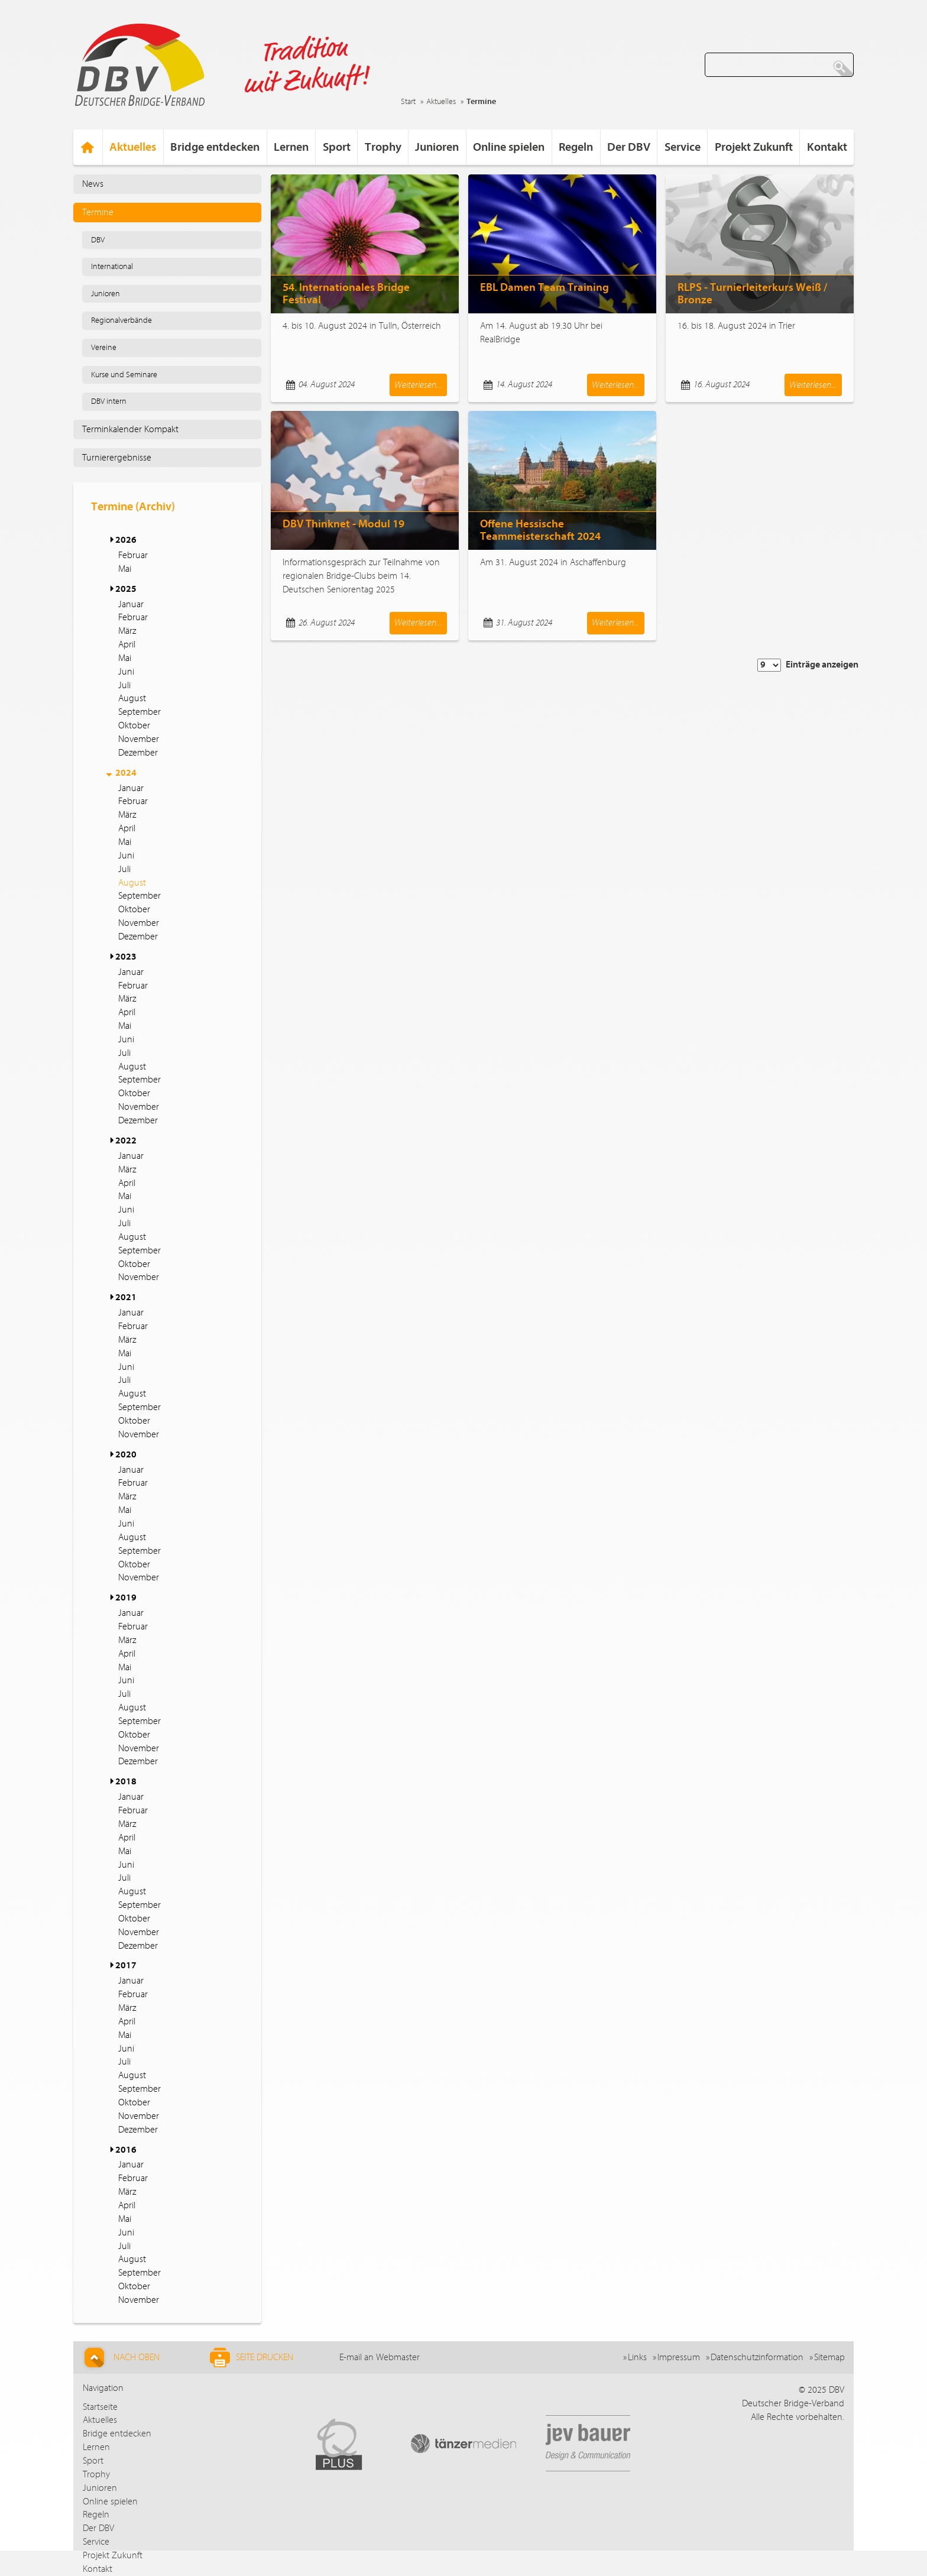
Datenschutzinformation (757, 2357)
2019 (126, 1597)
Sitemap (829, 2357)
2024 (126, 772)
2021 (126, 1297)
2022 (126, 1140)
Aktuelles (441, 101)
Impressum (678, 2357)
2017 (126, 1965)
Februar (133, 555)
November (138, 739)
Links (637, 2357)
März (127, 631)
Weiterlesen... (418, 385)
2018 (126, 1781)
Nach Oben (120, 2357)
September (139, 712)
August (132, 698)
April (126, 644)
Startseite (100, 2407)
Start (408, 101)
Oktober (134, 725)
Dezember (138, 752)
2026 (126, 539)
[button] (110, 539)
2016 (126, 2149)
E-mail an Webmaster (379, 2357)
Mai (124, 568)
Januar (131, 604)
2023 (126, 956)
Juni (126, 671)
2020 (126, 1454)
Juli (124, 685)
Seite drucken (251, 2357)
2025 (126, 589)
